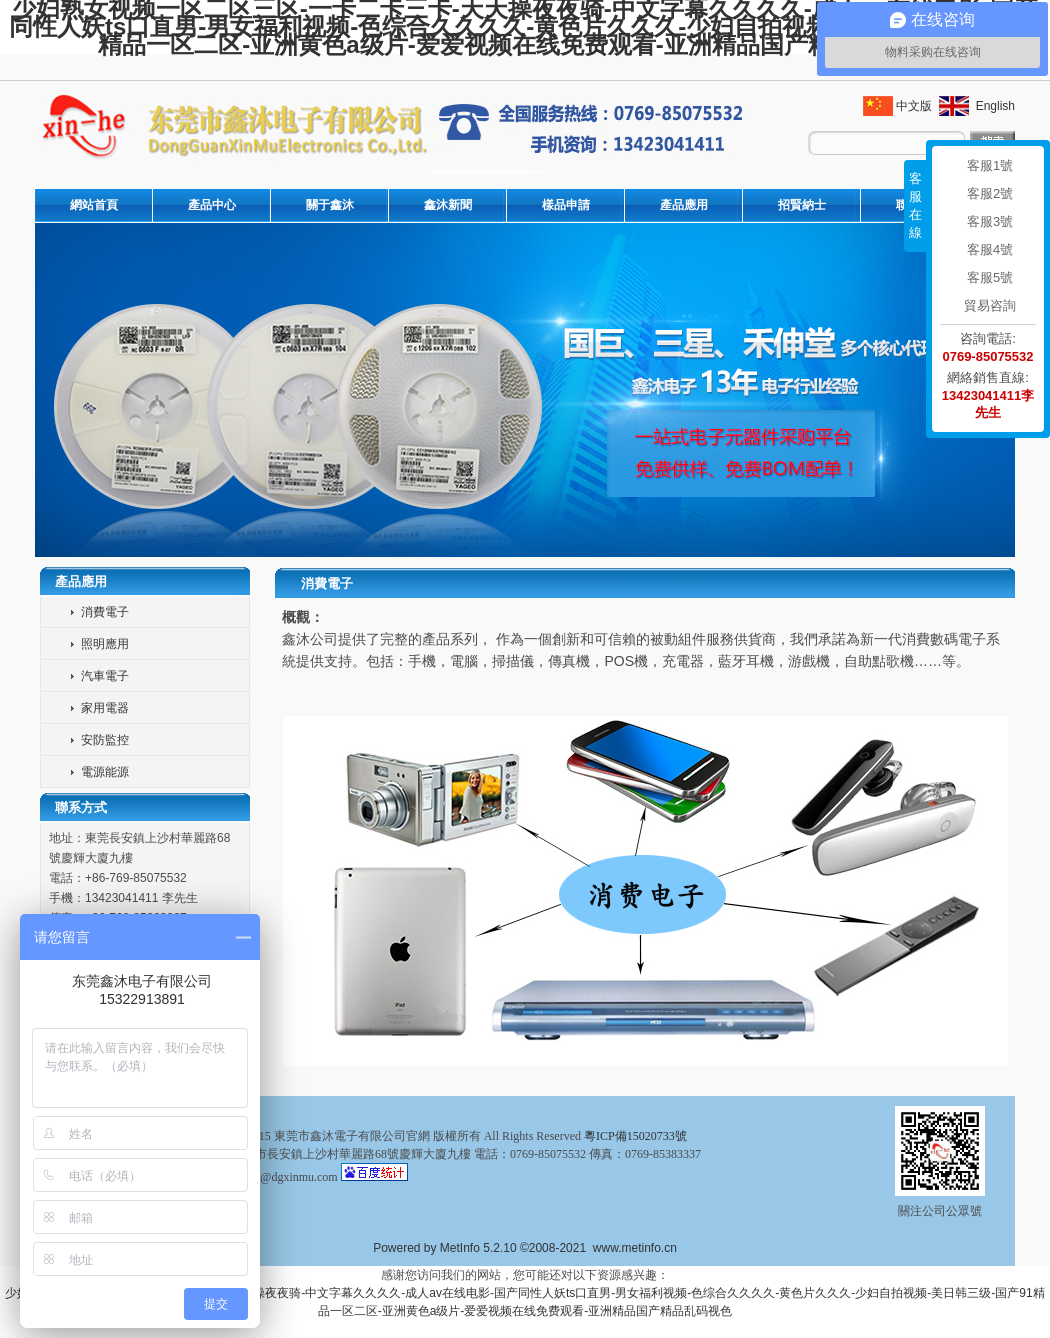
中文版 (914, 106)
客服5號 (990, 277)
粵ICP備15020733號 (635, 1136)
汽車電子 (105, 676)
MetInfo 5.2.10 (478, 1248)
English (993, 106)
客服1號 (990, 165)
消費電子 (105, 612)
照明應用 (105, 644)
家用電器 (105, 708)
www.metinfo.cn (635, 1248)
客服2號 (990, 193)
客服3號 (990, 221)
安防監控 (105, 740)
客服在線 (915, 205)
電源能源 (105, 772)
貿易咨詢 (990, 305)
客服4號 (990, 249)
